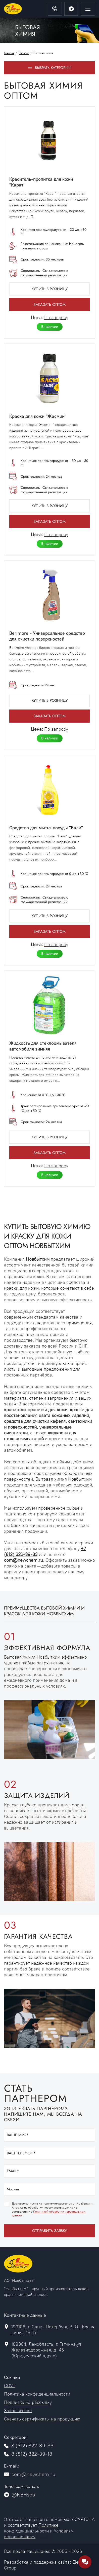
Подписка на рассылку (28, 2402)
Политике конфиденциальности (31, 2528)
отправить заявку (49, 2230)
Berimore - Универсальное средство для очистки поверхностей (47, 636)
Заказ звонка (18, 2410)
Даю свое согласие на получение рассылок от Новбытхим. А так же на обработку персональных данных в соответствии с (52, 2209)
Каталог (24, 53)
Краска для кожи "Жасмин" (37, 416)
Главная (9, 53)
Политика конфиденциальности (37, 2394)
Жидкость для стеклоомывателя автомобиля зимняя (43, 1046)
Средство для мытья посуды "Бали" (46, 828)
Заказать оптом (49, 304)
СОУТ (9, 2385)
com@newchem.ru (23, 1560)
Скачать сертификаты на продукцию (42, 2419)
